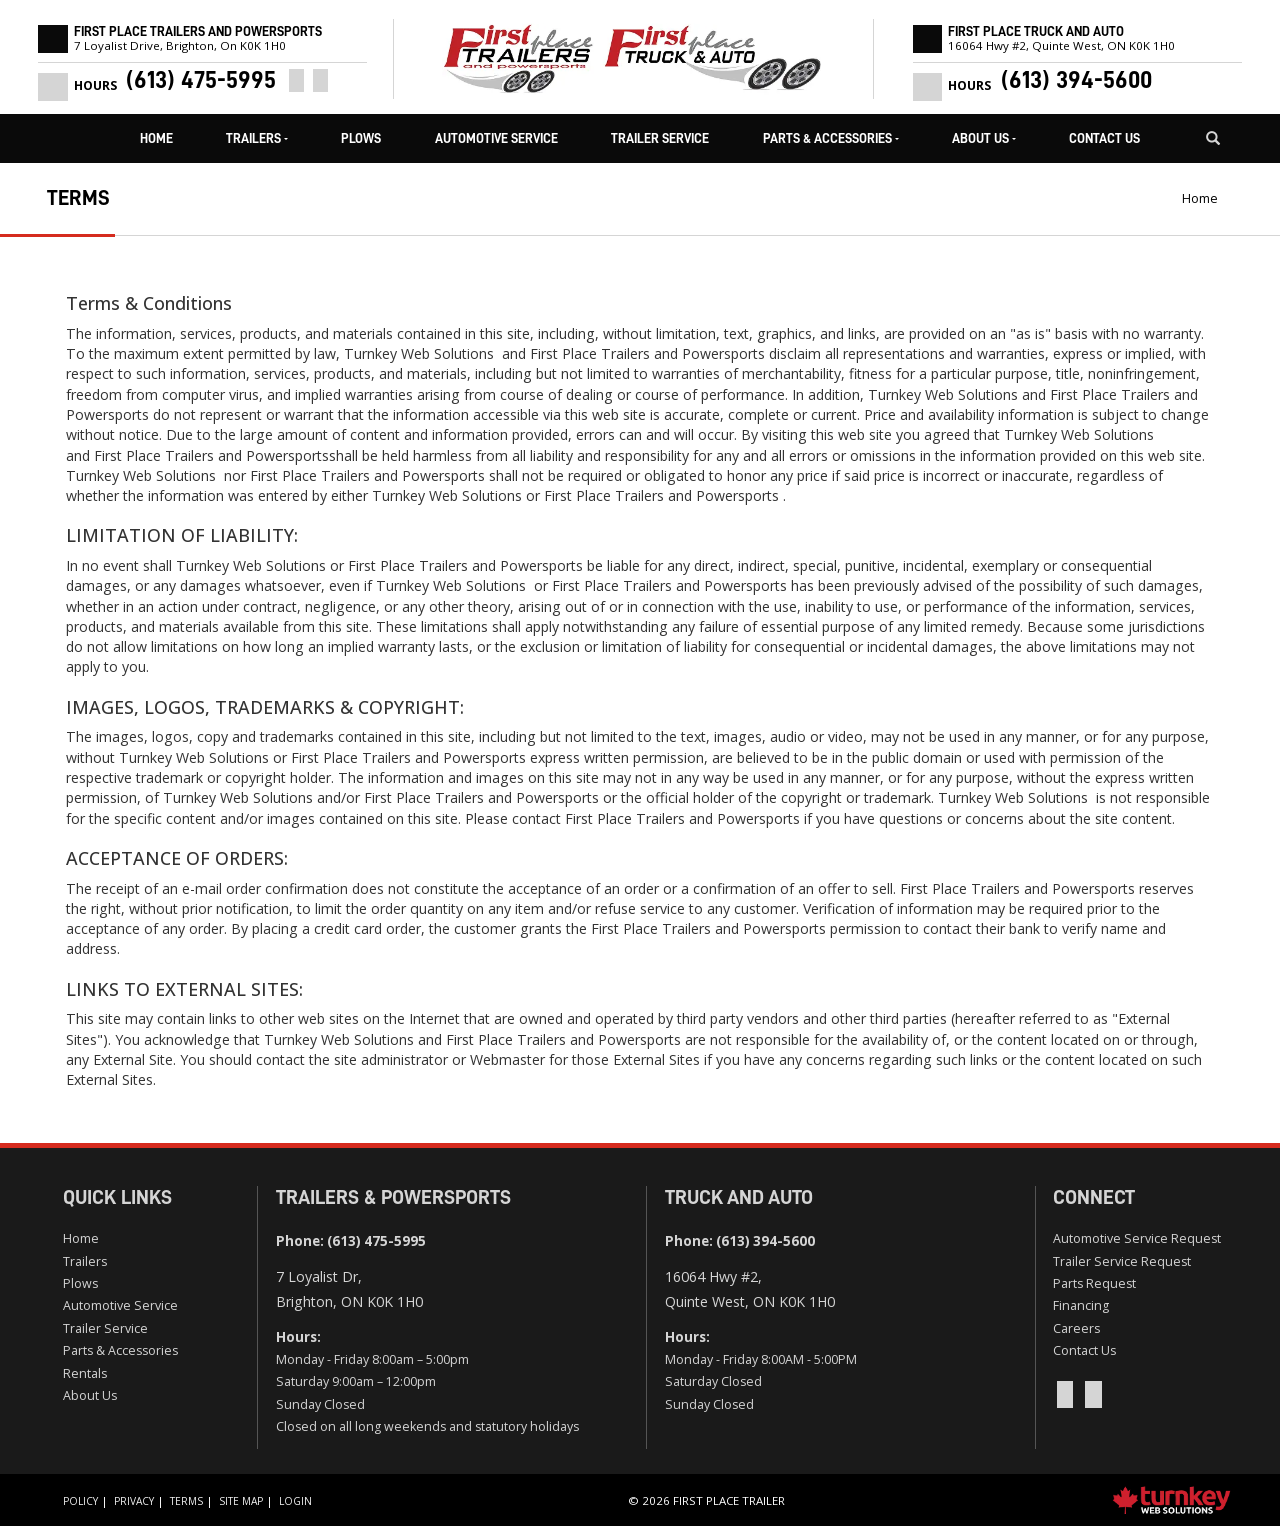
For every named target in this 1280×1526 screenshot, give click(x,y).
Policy (80, 1501)
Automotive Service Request (1137, 1238)
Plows (361, 138)
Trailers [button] (257, 138)
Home (156, 138)
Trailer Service (660, 138)
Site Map (241, 1501)
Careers (1076, 1328)
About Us (90, 1395)
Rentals (85, 1373)
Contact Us (1104, 138)
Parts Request (1094, 1283)
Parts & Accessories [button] (831, 138)
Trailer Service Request (1122, 1261)
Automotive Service (496, 138)
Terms (186, 1501)
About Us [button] (984, 138)
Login (295, 1501)
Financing (1081, 1305)
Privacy (134, 1501)
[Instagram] (320, 80)
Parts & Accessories (120, 1350)
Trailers (85, 1261)
